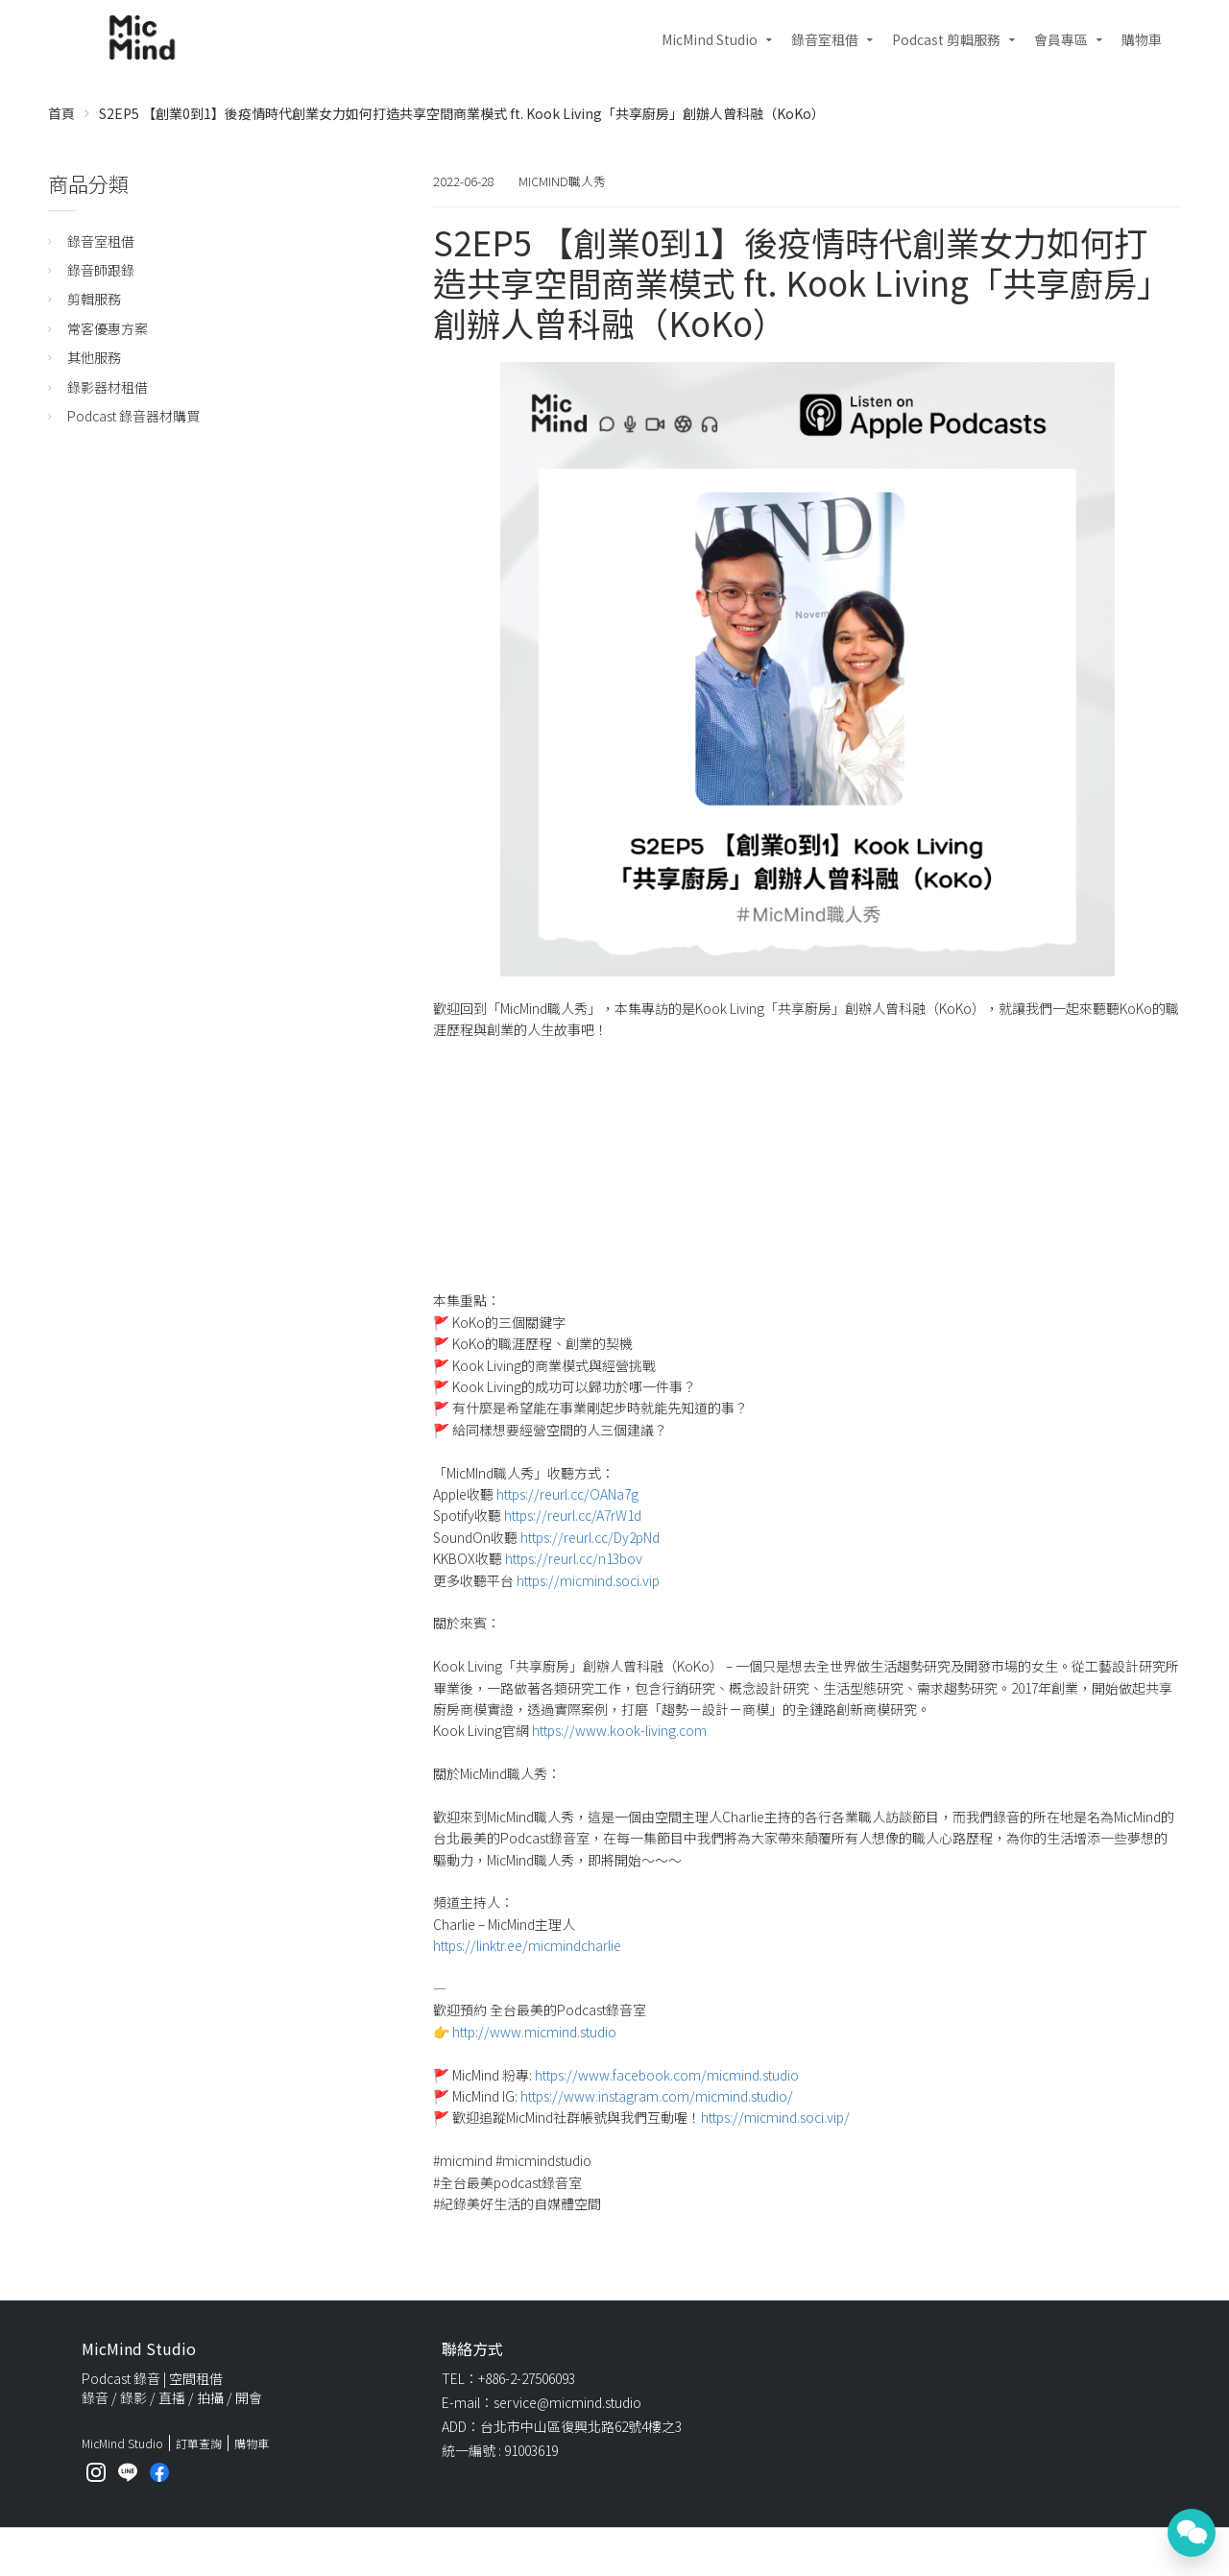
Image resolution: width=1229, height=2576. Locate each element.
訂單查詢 (199, 2443)
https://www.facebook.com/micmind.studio (667, 2074)
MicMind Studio (710, 39)
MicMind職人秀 (562, 181)
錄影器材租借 (107, 387)
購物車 (1141, 39)
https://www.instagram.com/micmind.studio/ (656, 2096)
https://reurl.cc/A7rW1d (572, 1515)
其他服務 (94, 357)
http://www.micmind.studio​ (534, 2031)
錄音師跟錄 (100, 269)
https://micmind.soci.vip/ (775, 2117)
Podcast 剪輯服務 (946, 39)
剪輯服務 (94, 298)
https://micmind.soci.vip (588, 1580)
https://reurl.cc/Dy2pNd (590, 1537)
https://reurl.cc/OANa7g (567, 1494)
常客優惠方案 (107, 328)
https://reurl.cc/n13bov (573, 1558)
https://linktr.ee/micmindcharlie (527, 1945)
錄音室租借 (824, 39)
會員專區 (1061, 39)
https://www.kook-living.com (619, 1730)
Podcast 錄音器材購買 (133, 415)
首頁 (61, 113)
